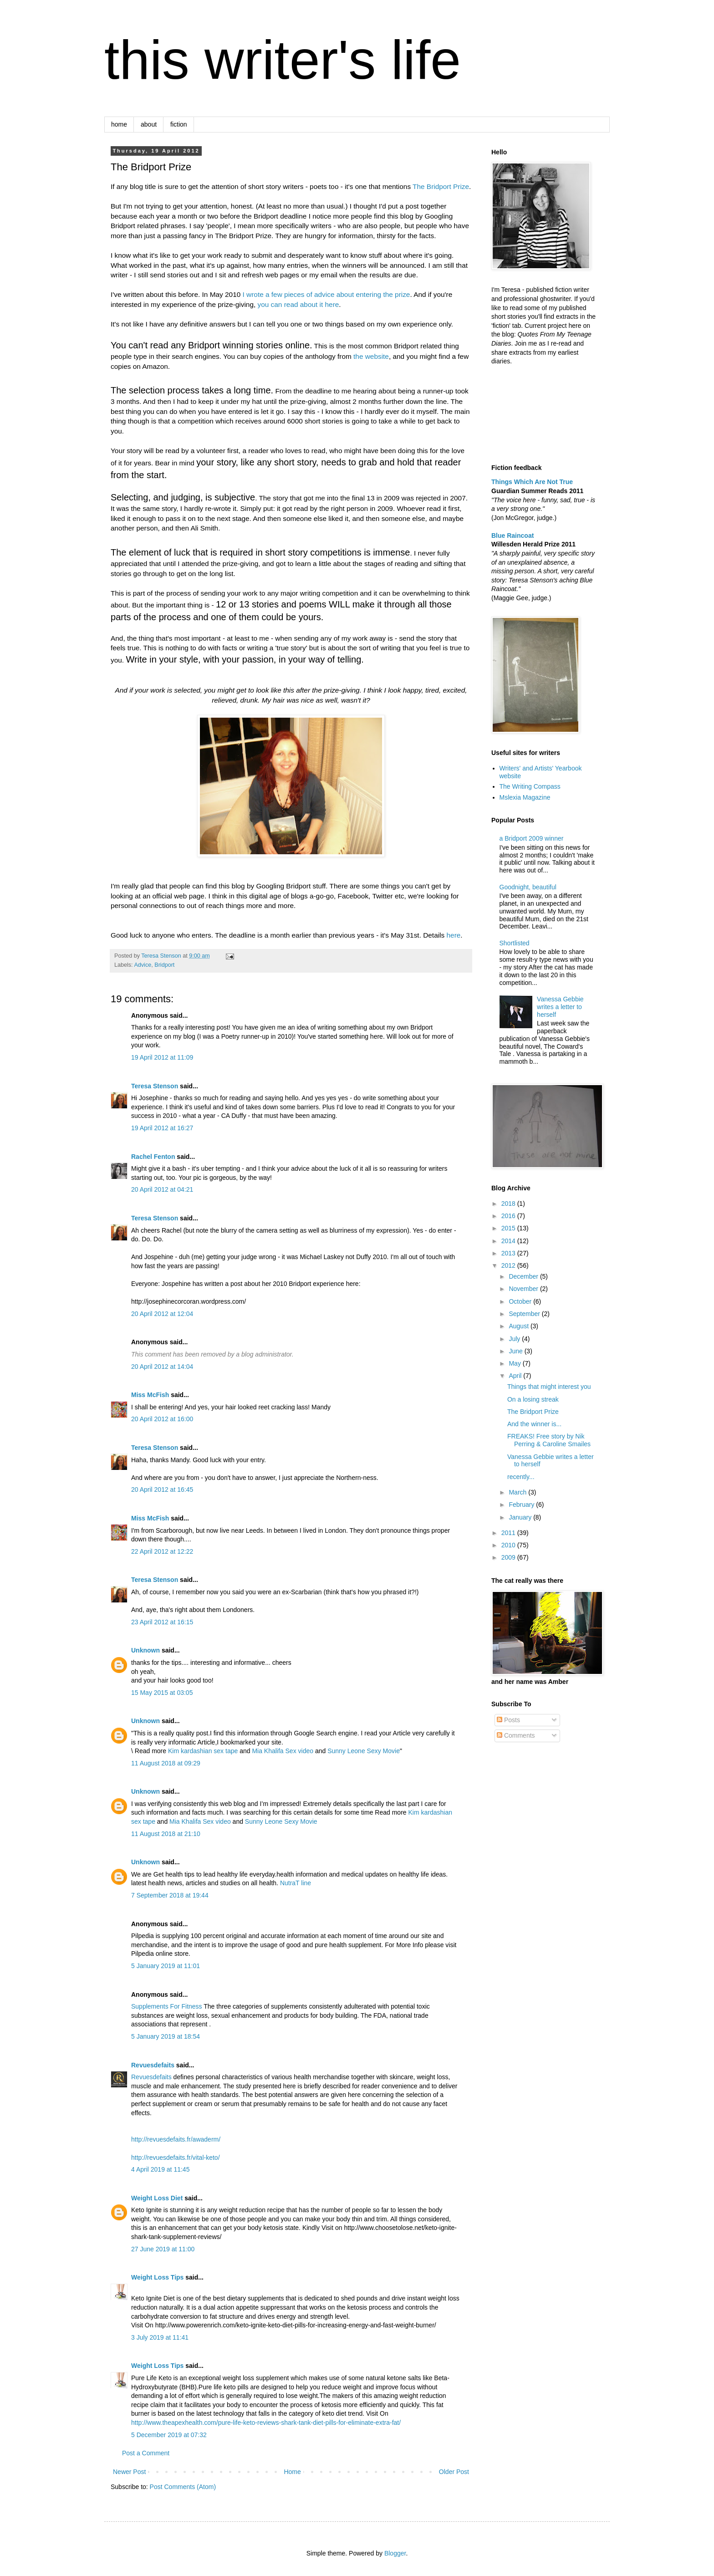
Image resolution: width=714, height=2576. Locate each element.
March (518, 1492)
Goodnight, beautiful (528, 887)
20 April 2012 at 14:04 (162, 1366)
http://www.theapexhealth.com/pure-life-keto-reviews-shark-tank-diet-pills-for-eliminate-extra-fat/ (266, 2422)
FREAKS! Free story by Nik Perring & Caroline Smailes (549, 1440)
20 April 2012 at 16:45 (162, 1489)
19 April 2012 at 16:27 (162, 1128)
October (521, 1301)
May (515, 1363)
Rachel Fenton (153, 1156)
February (522, 1504)
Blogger (395, 2553)
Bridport (164, 965)
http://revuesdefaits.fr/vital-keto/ (175, 2157)
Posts (508, 1720)
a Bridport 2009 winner (532, 838)
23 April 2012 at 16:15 (162, 1622)
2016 (509, 1215)
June (516, 1351)
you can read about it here (298, 304)
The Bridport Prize (533, 1411)
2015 (509, 1228)
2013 (509, 1253)
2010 (509, 1545)
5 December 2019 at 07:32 (169, 2434)
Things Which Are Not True (532, 481)
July (515, 1338)
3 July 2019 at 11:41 (160, 2337)
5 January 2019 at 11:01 (165, 1965)
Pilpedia (142, 1935)
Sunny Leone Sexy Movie (363, 1751)
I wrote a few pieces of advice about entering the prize (326, 294)
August (519, 1326)
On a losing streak (533, 1399)
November (524, 1288)
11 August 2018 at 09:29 (165, 1763)
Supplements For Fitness (166, 2006)
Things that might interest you (549, 1386)
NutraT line (295, 1883)
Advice (142, 965)
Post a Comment (145, 2453)
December (524, 1276)
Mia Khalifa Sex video (282, 1751)
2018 (509, 1203)
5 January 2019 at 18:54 (165, 2036)
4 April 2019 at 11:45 (160, 2169)
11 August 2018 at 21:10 (165, 1833)
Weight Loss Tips (157, 2277)
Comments (516, 1735)
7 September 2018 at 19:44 (170, 1895)
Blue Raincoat (512, 535)
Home (292, 2471)
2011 (509, 1532)
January (521, 1517)
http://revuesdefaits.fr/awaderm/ (175, 2139)
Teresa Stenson (154, 1086)
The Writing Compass (530, 786)
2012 (509, 1265)
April (516, 1375)
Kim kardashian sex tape (203, 1751)
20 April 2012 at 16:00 (162, 1419)
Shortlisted (515, 943)
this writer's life (282, 59)
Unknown (145, 1650)
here (454, 935)
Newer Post (129, 2471)
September (525, 1313)
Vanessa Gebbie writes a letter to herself (560, 1006)
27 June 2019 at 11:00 (162, 2249)
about (149, 124)
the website (371, 356)
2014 (509, 1241)
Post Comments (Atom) (183, 2486)
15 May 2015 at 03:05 (162, 1692)
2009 (509, 1557)
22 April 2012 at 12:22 (162, 1551)
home (119, 124)
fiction (178, 124)
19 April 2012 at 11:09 (162, 1057)
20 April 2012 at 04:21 (162, 1189)
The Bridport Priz (439, 186)
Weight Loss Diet (157, 2198)
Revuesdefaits (152, 2065)
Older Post (454, 2471)
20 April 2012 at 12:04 (162, 1313)
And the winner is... (534, 1424)
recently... (521, 1476)
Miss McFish (150, 1394)
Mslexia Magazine (525, 797)
